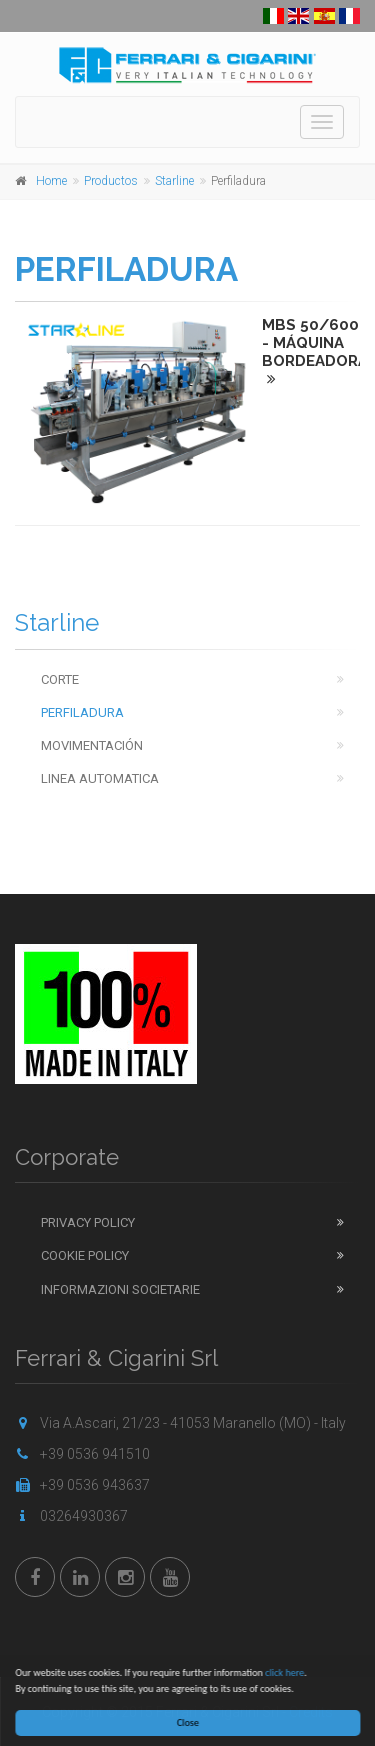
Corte (60, 679)
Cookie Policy (85, 1255)
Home (51, 181)
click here (287, 1672)
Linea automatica (100, 778)
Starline (174, 181)
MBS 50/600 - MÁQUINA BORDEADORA (315, 351)
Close (191, 1722)
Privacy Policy (88, 1222)
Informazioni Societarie (120, 1289)
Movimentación (92, 745)
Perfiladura (82, 712)
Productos (111, 181)
